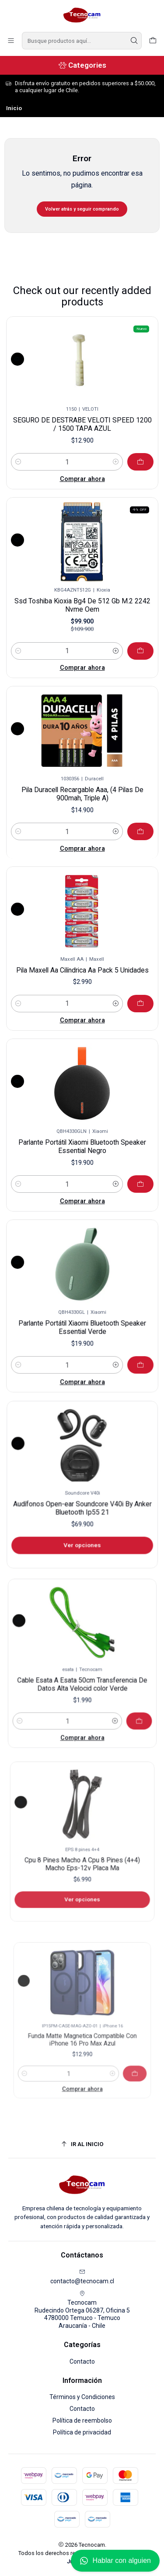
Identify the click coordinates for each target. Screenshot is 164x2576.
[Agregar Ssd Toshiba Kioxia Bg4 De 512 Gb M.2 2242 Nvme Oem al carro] (118, 627)
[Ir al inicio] (82, 2144)
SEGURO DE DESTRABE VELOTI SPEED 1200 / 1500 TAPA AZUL (81, 418)
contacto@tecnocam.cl (82, 2277)
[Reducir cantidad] (35, 446)
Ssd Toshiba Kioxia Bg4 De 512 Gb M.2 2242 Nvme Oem (82, 598)
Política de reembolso (82, 2420)
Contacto (82, 2361)
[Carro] (153, 40)
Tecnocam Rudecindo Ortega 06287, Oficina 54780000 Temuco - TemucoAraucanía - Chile (82, 2309)
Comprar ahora (82, 457)
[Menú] (11, 40)
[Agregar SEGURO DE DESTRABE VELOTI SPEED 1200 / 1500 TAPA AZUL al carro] (124, 445)
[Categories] (82, 65)
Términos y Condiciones (82, 2396)
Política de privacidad (82, 2432)
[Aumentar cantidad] (106, 446)
